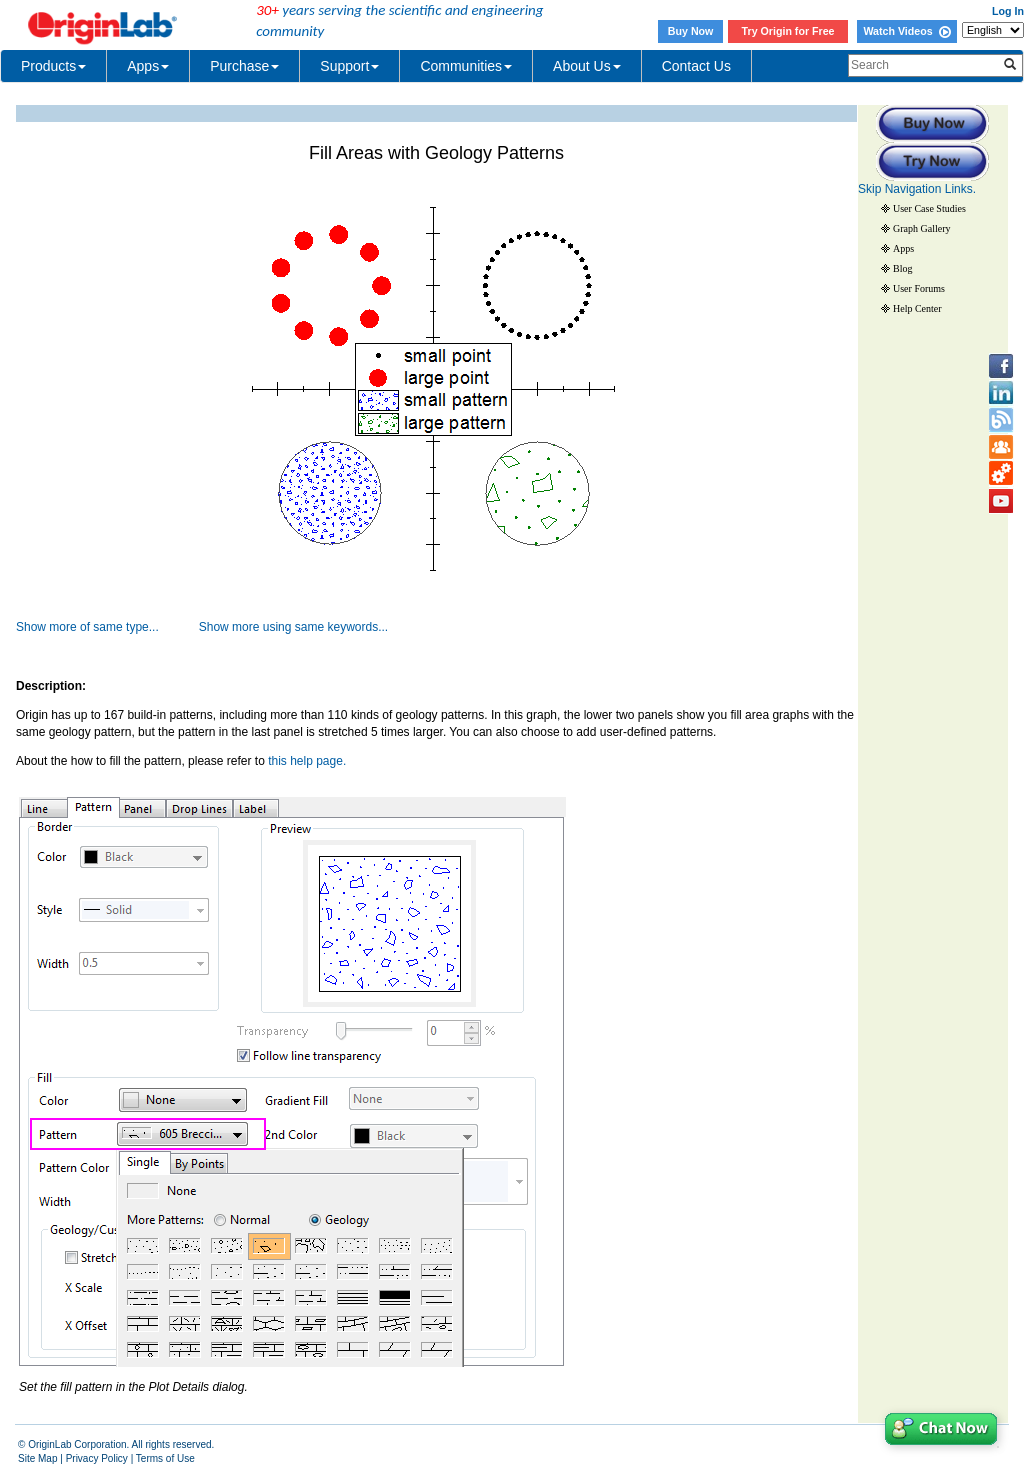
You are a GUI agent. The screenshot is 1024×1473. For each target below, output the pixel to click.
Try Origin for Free (788, 31)
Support (349, 66)
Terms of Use (165, 1458)
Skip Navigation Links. (917, 189)
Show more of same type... (87, 627)
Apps (148, 66)
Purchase (244, 66)
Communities (466, 66)
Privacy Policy (97, 1458)
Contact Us (696, 66)
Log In (1008, 11)
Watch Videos (906, 31)
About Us (587, 66)
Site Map (37, 1458)
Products (53, 66)
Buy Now (691, 31)
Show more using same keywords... (293, 627)
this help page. (307, 761)
